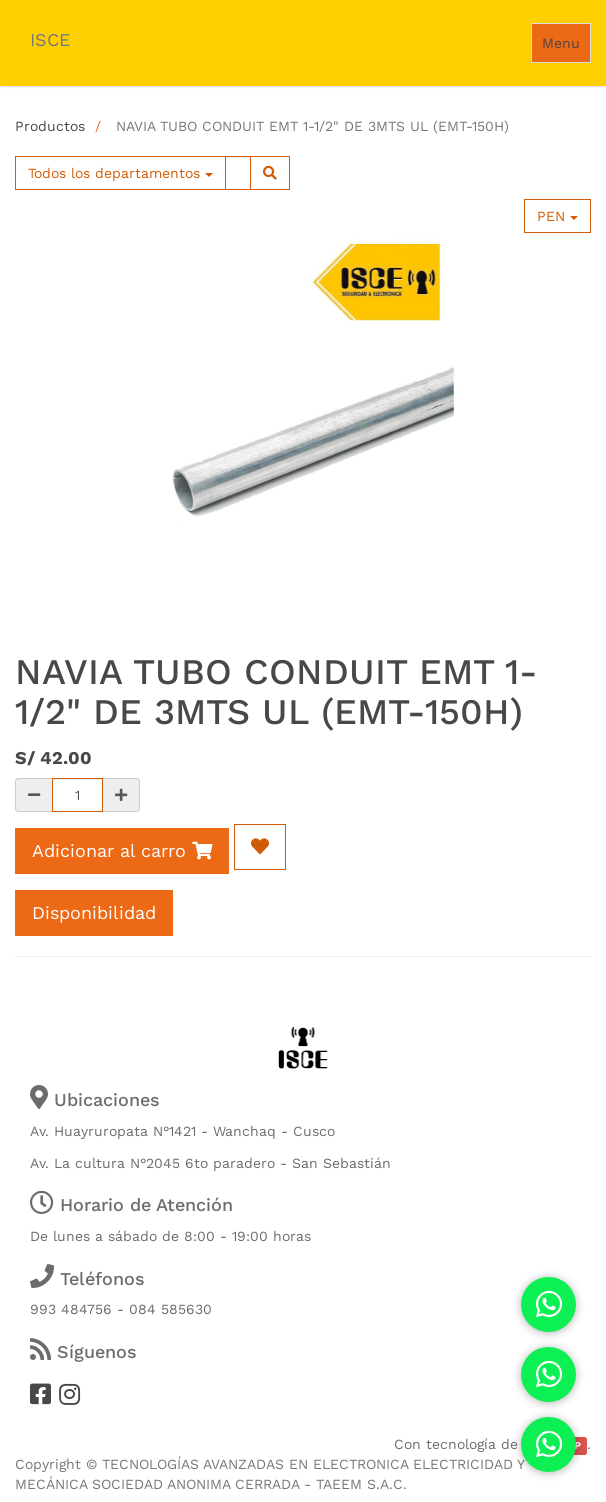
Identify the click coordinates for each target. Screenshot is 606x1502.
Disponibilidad (94, 912)
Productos (50, 126)
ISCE (50, 39)
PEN (557, 216)
